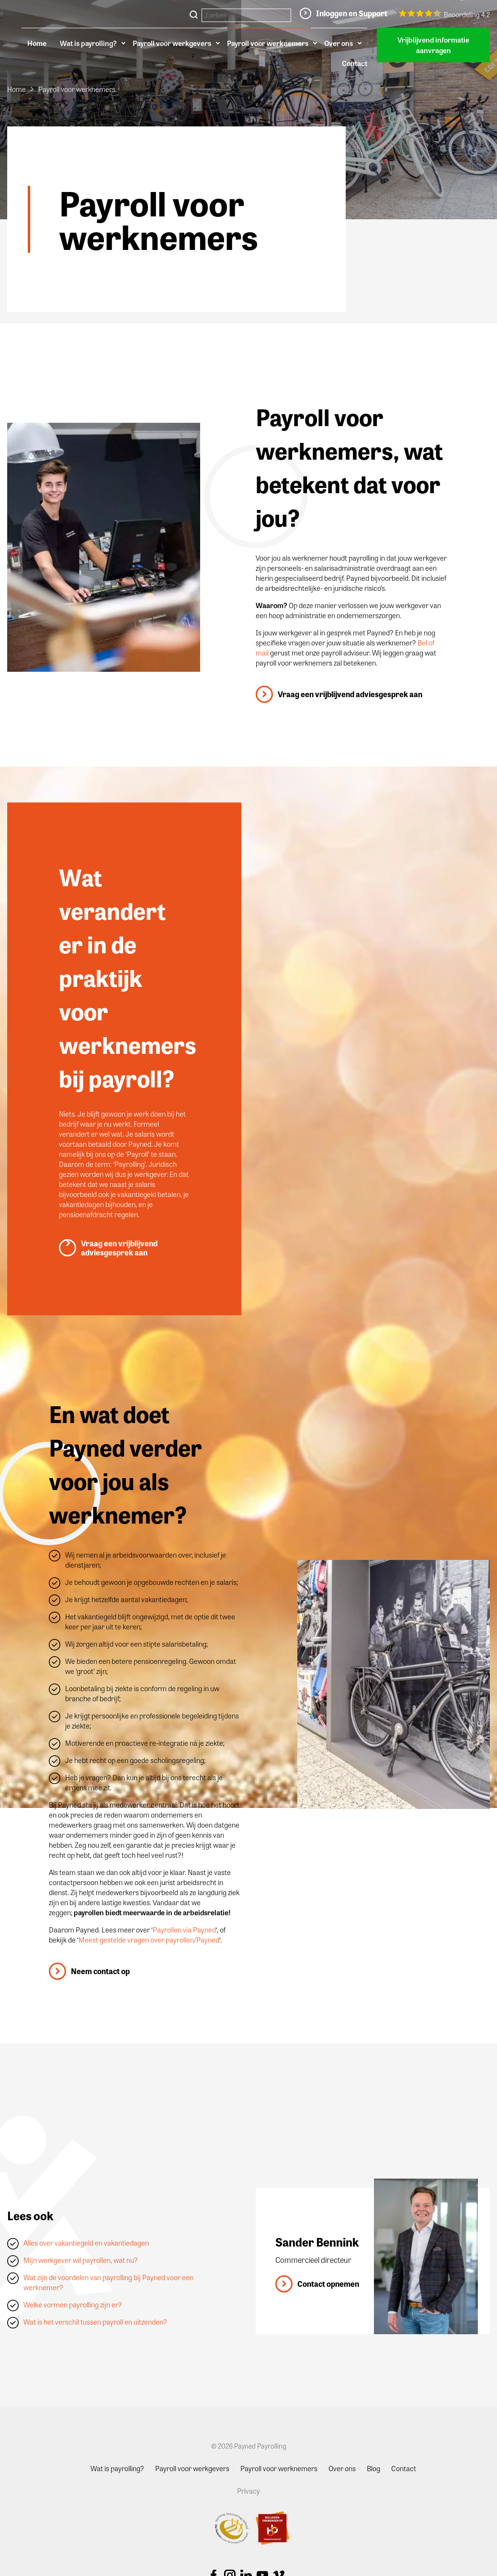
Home (36, 43)
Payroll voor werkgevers (172, 43)
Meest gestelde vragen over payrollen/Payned (149, 1939)
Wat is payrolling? (88, 43)
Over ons (338, 43)
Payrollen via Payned (184, 1929)
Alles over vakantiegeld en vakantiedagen (86, 2242)
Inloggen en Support (351, 13)
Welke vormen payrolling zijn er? (72, 2304)
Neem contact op (100, 1971)
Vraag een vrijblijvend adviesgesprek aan (350, 694)
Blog (373, 2468)
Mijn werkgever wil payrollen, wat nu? (80, 2260)
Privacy (248, 2491)
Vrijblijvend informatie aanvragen (433, 45)
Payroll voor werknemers (267, 43)
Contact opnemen (328, 2283)
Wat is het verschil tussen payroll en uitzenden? (95, 2321)
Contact (354, 63)
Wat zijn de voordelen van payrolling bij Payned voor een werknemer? (108, 2282)
